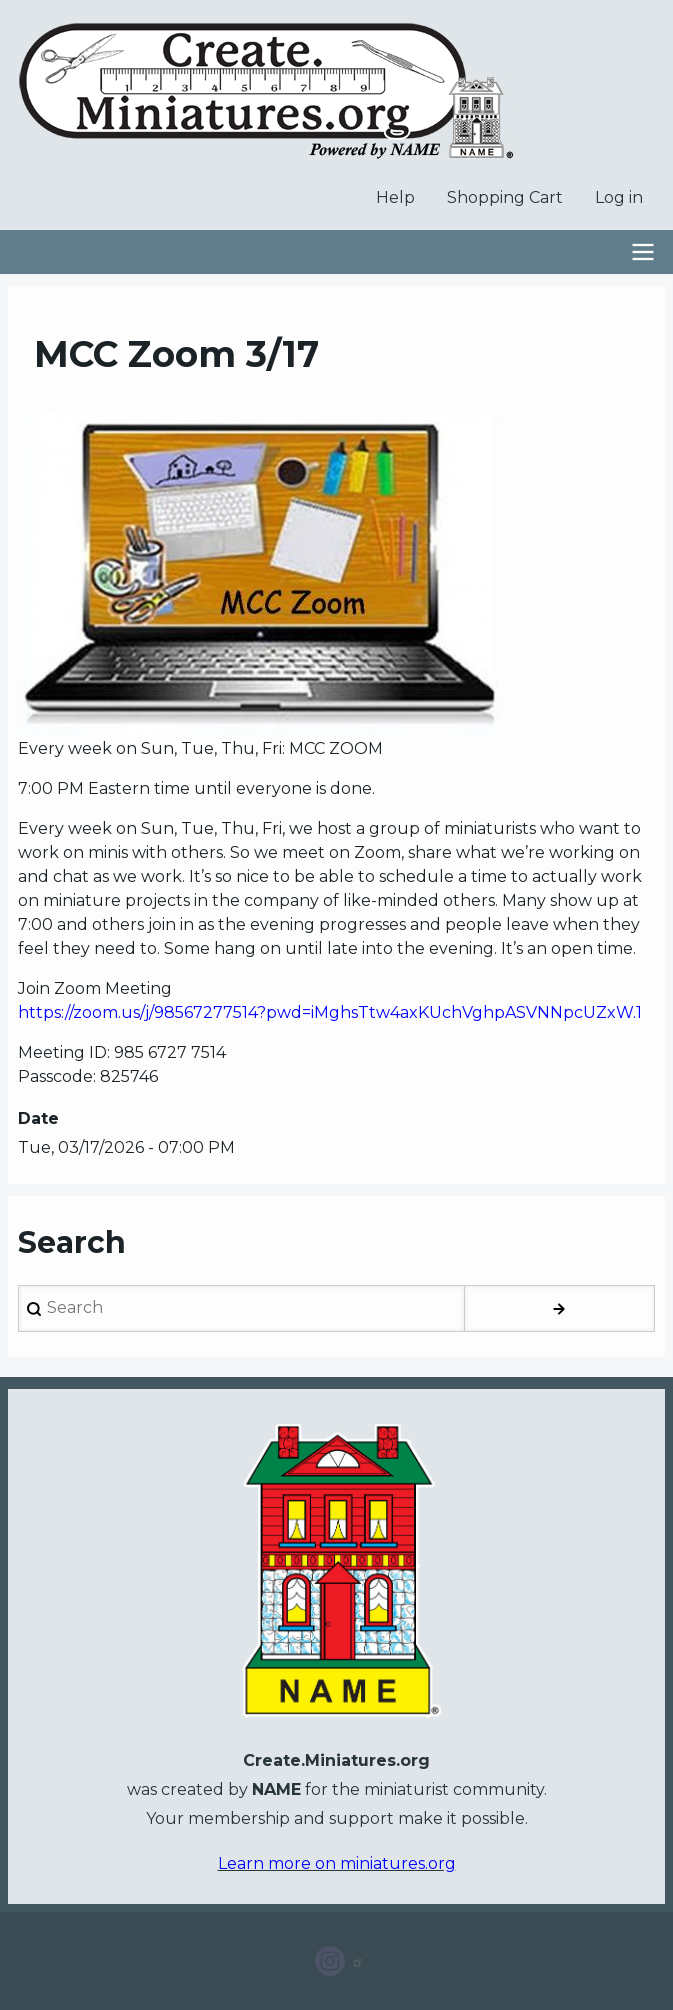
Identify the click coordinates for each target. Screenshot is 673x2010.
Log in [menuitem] (619, 197)
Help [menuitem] (395, 197)
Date (38, 1118)
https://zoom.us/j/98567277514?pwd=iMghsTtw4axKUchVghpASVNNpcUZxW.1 (330, 1012)
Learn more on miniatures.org (337, 1863)
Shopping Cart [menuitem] (505, 197)
